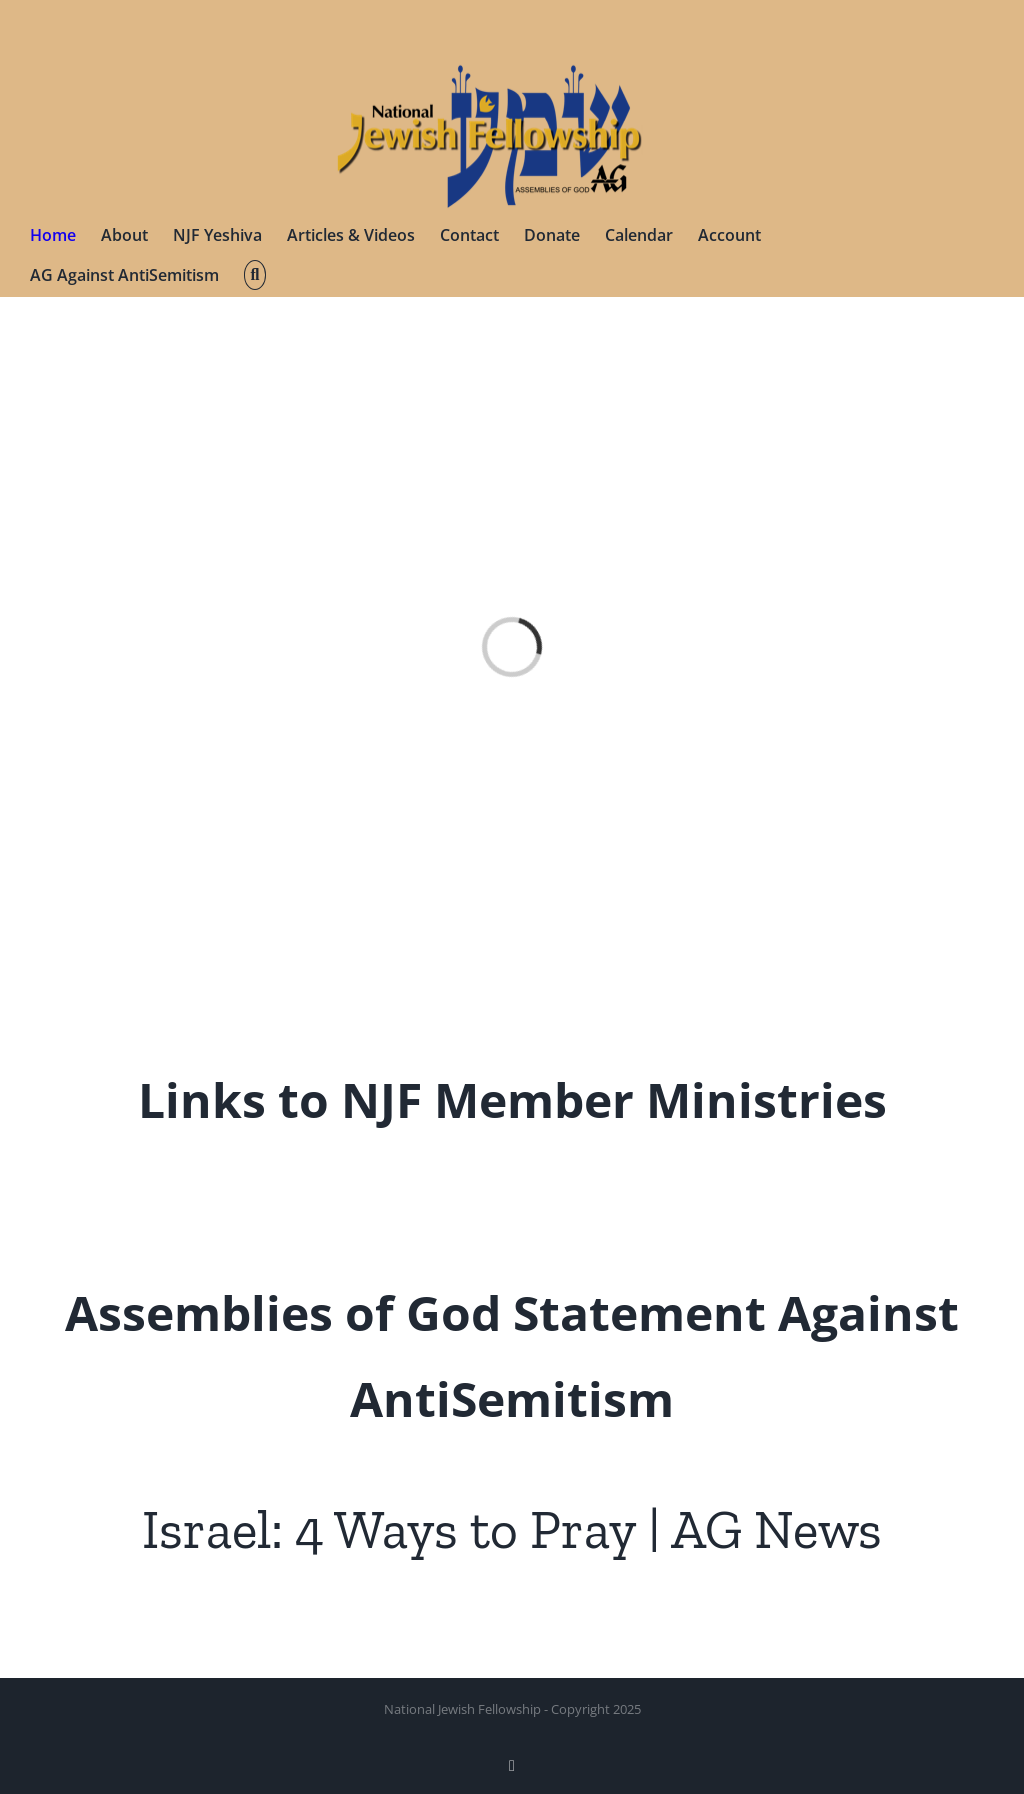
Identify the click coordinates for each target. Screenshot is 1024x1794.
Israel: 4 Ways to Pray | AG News (512, 1529)
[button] (255, 275)
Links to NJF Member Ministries (512, 1099)
